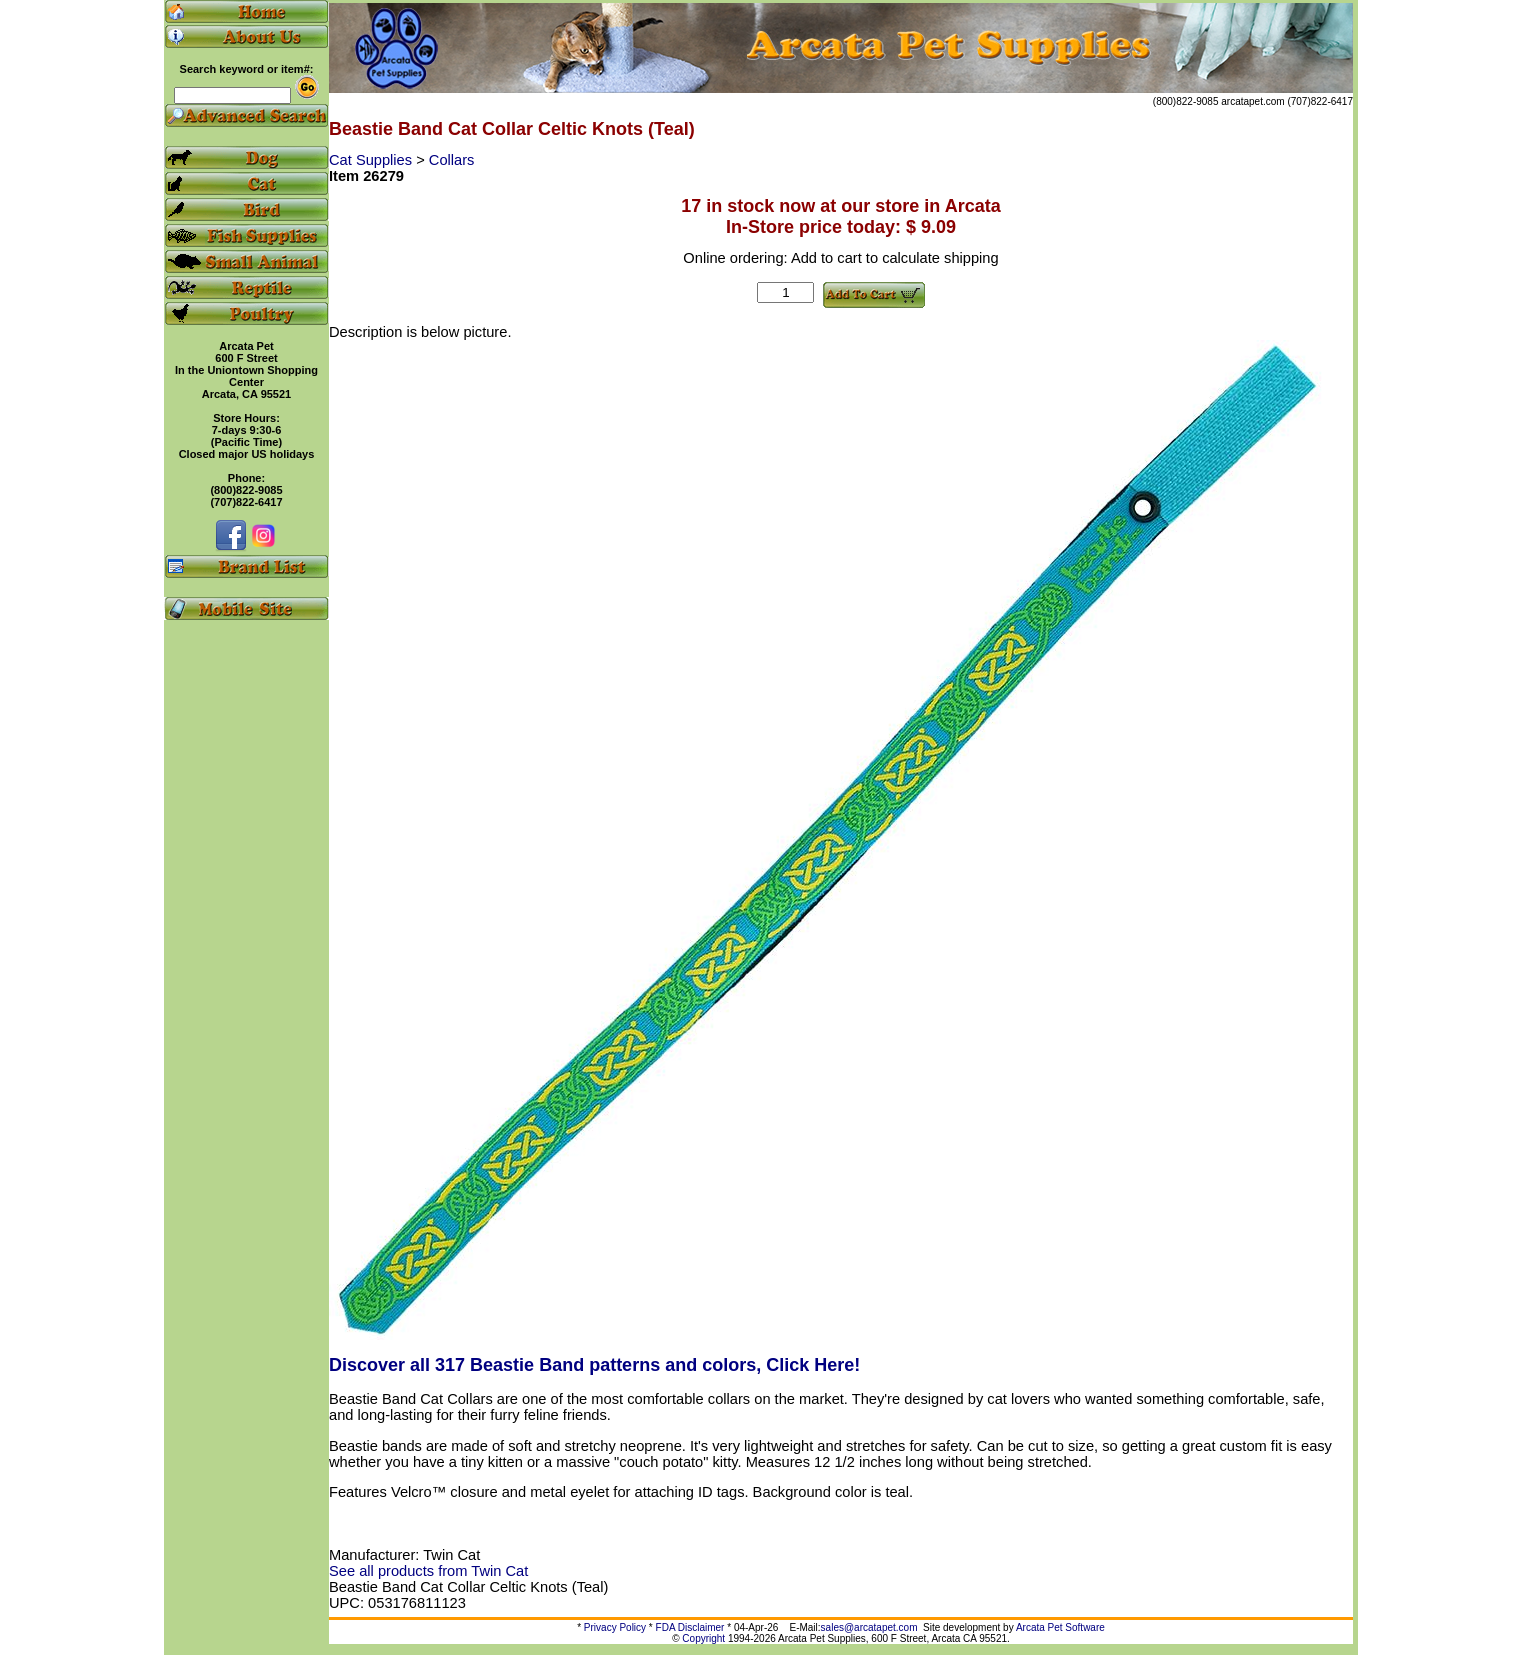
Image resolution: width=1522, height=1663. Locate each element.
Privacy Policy (615, 1627)
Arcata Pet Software (1060, 1627)
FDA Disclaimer (690, 1627)
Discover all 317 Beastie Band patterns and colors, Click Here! (594, 1365)
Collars (452, 160)
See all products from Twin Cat (428, 1571)
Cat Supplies (372, 160)
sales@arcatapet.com (869, 1627)
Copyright (703, 1638)
